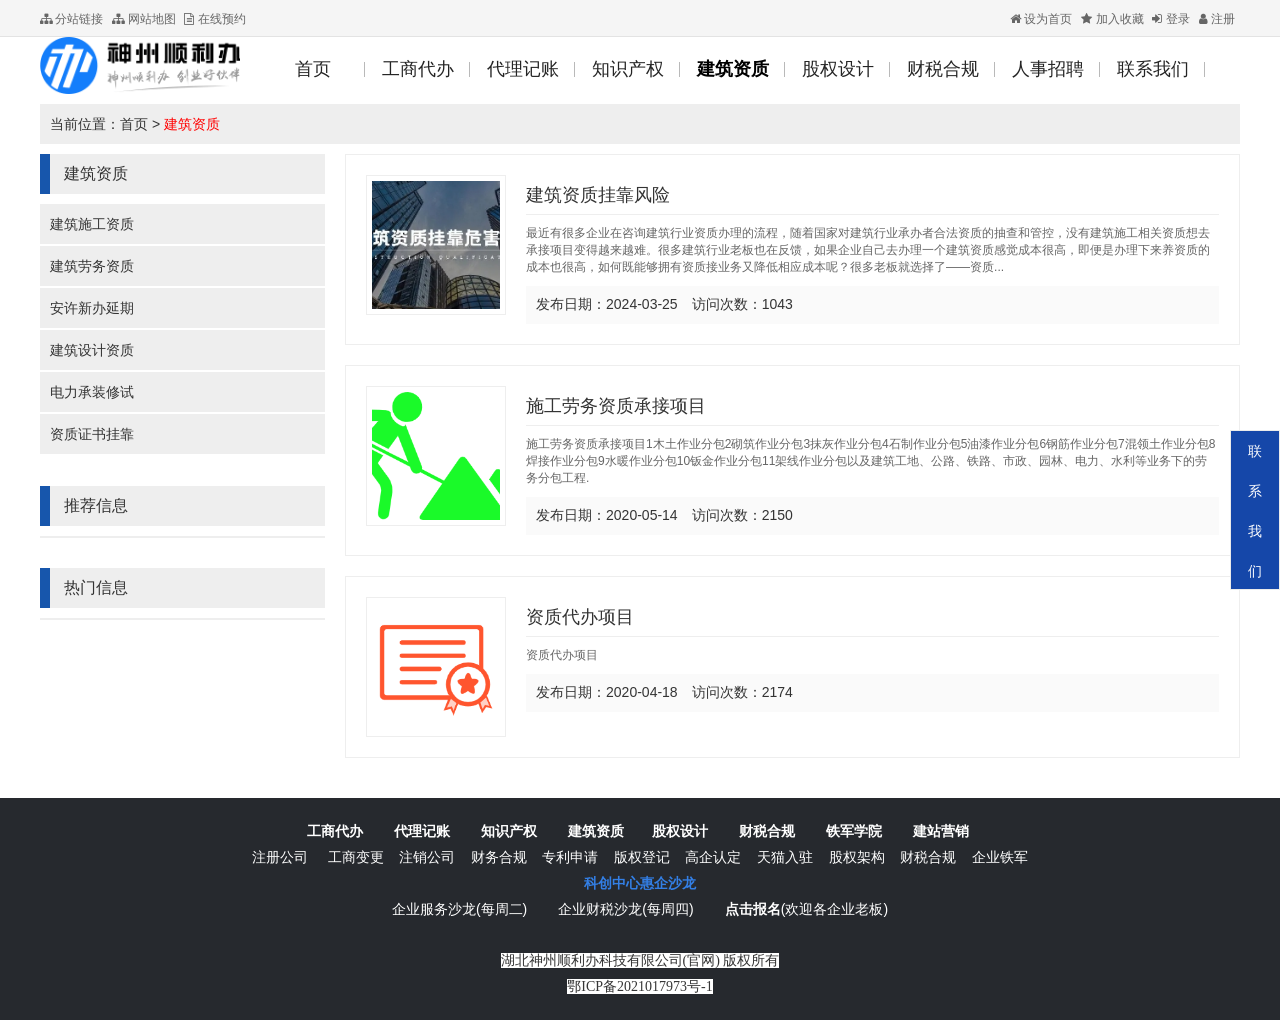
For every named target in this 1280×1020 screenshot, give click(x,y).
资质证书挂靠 (92, 434)
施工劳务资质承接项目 (616, 406)
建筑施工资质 (92, 224)
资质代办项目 (580, 617)
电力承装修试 (92, 392)
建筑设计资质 (92, 350)
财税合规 (767, 831)
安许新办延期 (92, 308)
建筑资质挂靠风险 (598, 195)
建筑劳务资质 (92, 266)
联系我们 (1255, 511)
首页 (134, 124)
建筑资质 (192, 124)
